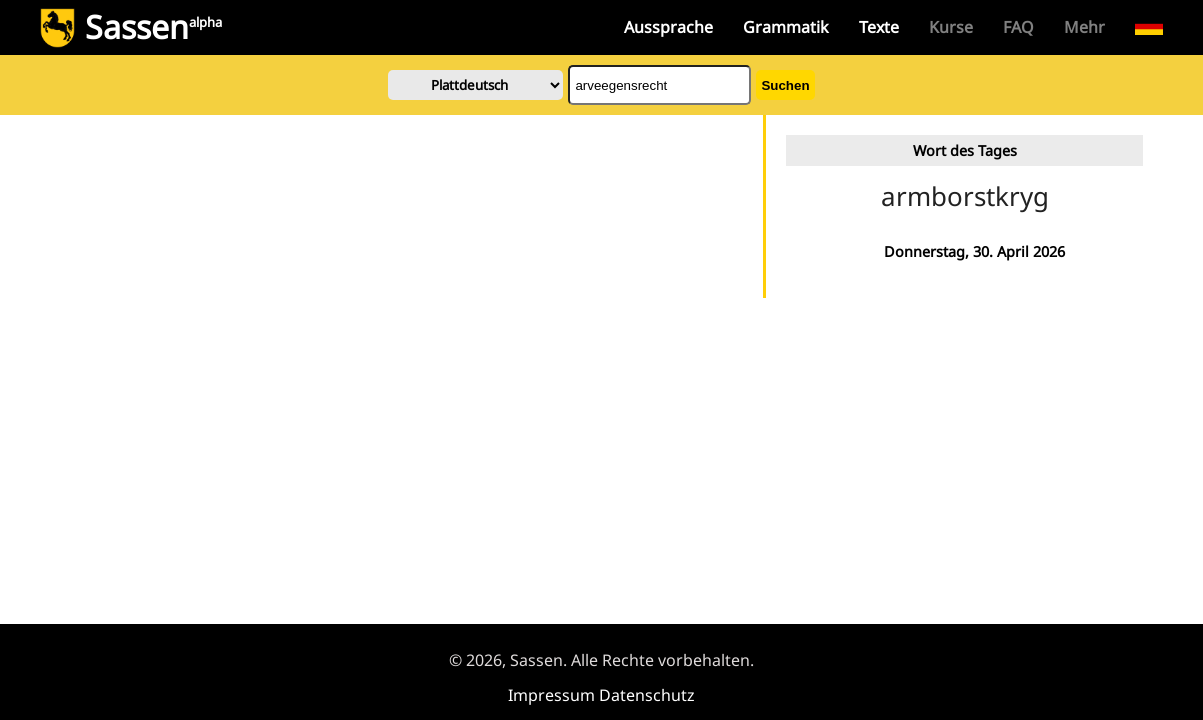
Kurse (951, 27)
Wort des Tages (965, 150)
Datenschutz (647, 695)
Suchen (785, 85)
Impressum (551, 695)
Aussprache (668, 27)
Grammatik (786, 27)
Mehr (1084, 27)
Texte (879, 27)
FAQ (1018, 27)
